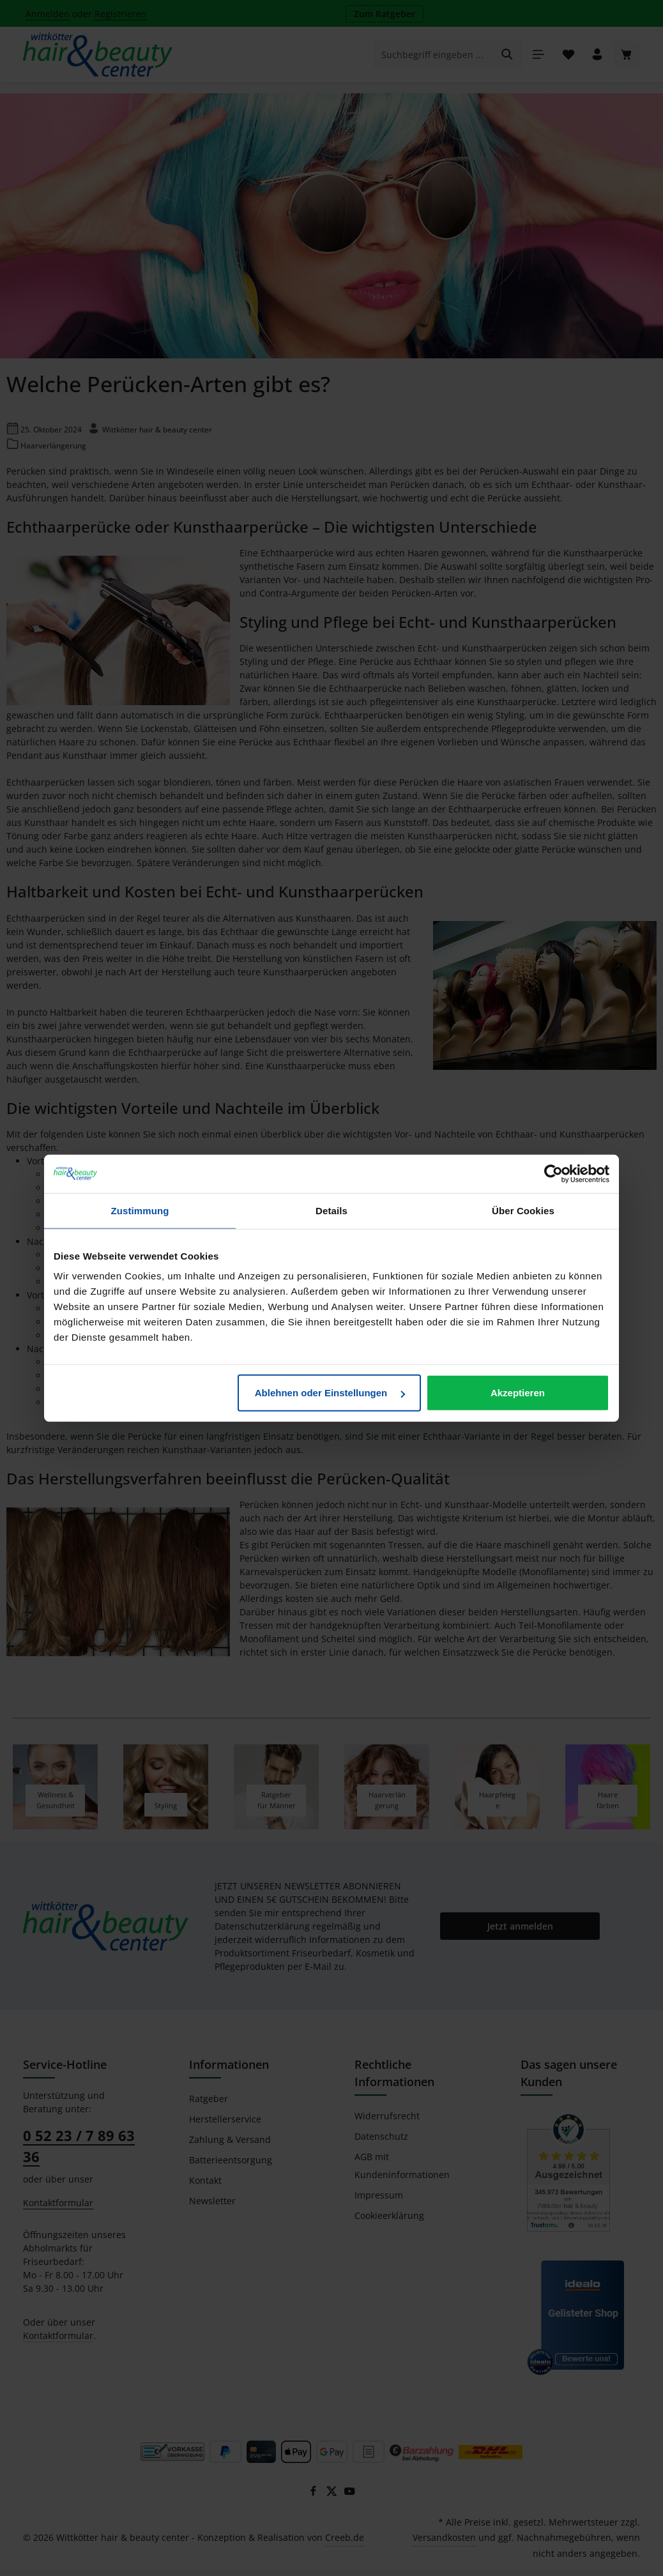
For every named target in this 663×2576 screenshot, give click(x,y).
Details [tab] (331, 1210)
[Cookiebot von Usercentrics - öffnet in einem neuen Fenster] (553, 1173)
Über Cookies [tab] (523, 1210)
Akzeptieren (518, 1392)
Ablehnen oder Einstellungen (330, 1392)
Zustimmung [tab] (140, 1210)
